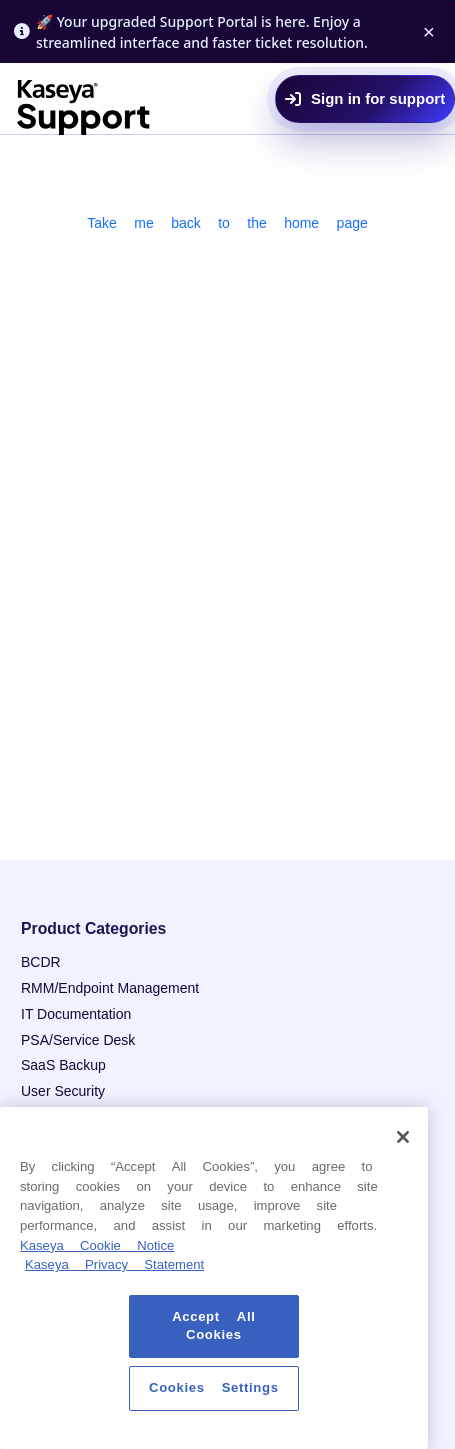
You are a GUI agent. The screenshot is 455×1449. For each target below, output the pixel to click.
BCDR (41, 962)
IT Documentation (76, 1014)
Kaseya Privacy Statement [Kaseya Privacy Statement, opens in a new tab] (114, 1264)
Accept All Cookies (213, 1325)
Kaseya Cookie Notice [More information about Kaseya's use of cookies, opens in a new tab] (97, 1245)
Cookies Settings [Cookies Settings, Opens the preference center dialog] (214, 1387)
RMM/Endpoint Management (110, 988)
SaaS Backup (63, 1065)
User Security (63, 1091)
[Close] (403, 1137)
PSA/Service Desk (78, 1040)
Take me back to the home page (227, 223)
